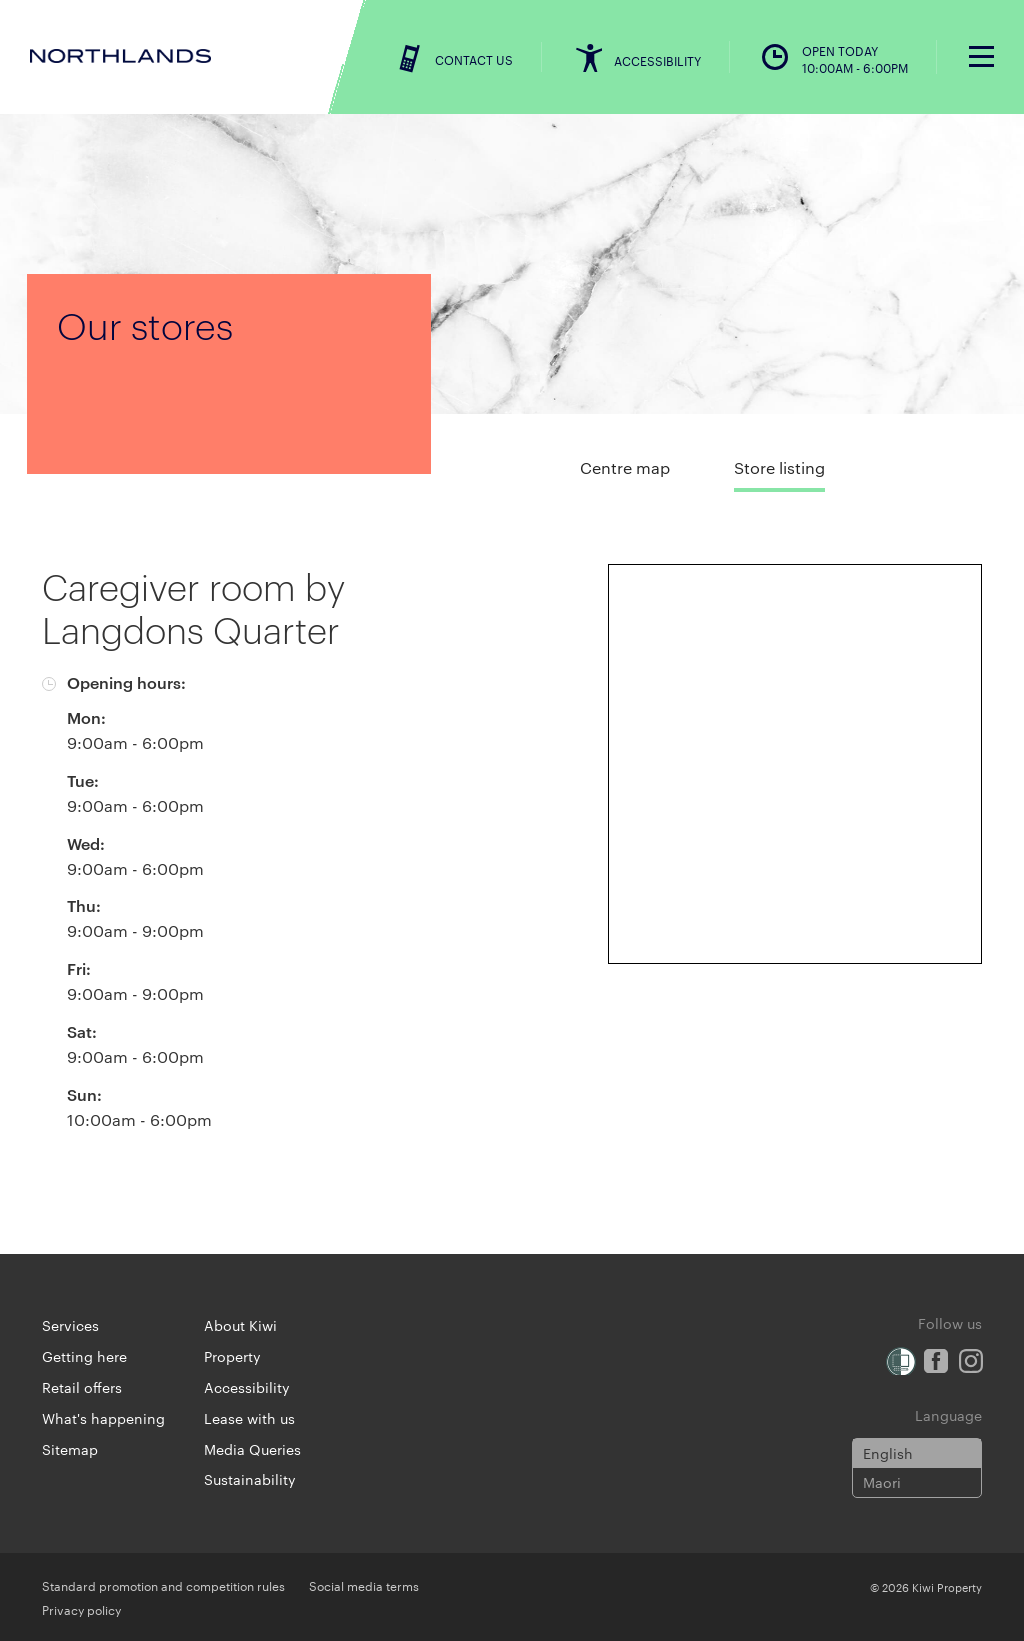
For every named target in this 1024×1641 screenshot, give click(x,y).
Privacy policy (81, 1609)
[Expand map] (795, 764)
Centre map (625, 467)
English (888, 1453)
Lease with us (249, 1418)
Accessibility (247, 1387)
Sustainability (250, 1479)
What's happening (103, 1418)
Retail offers (82, 1387)
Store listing (779, 467)
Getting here (84, 1356)
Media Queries (252, 1449)
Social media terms (364, 1585)
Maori (882, 1482)
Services (70, 1325)
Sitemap (70, 1449)
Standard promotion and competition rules (163, 1585)
